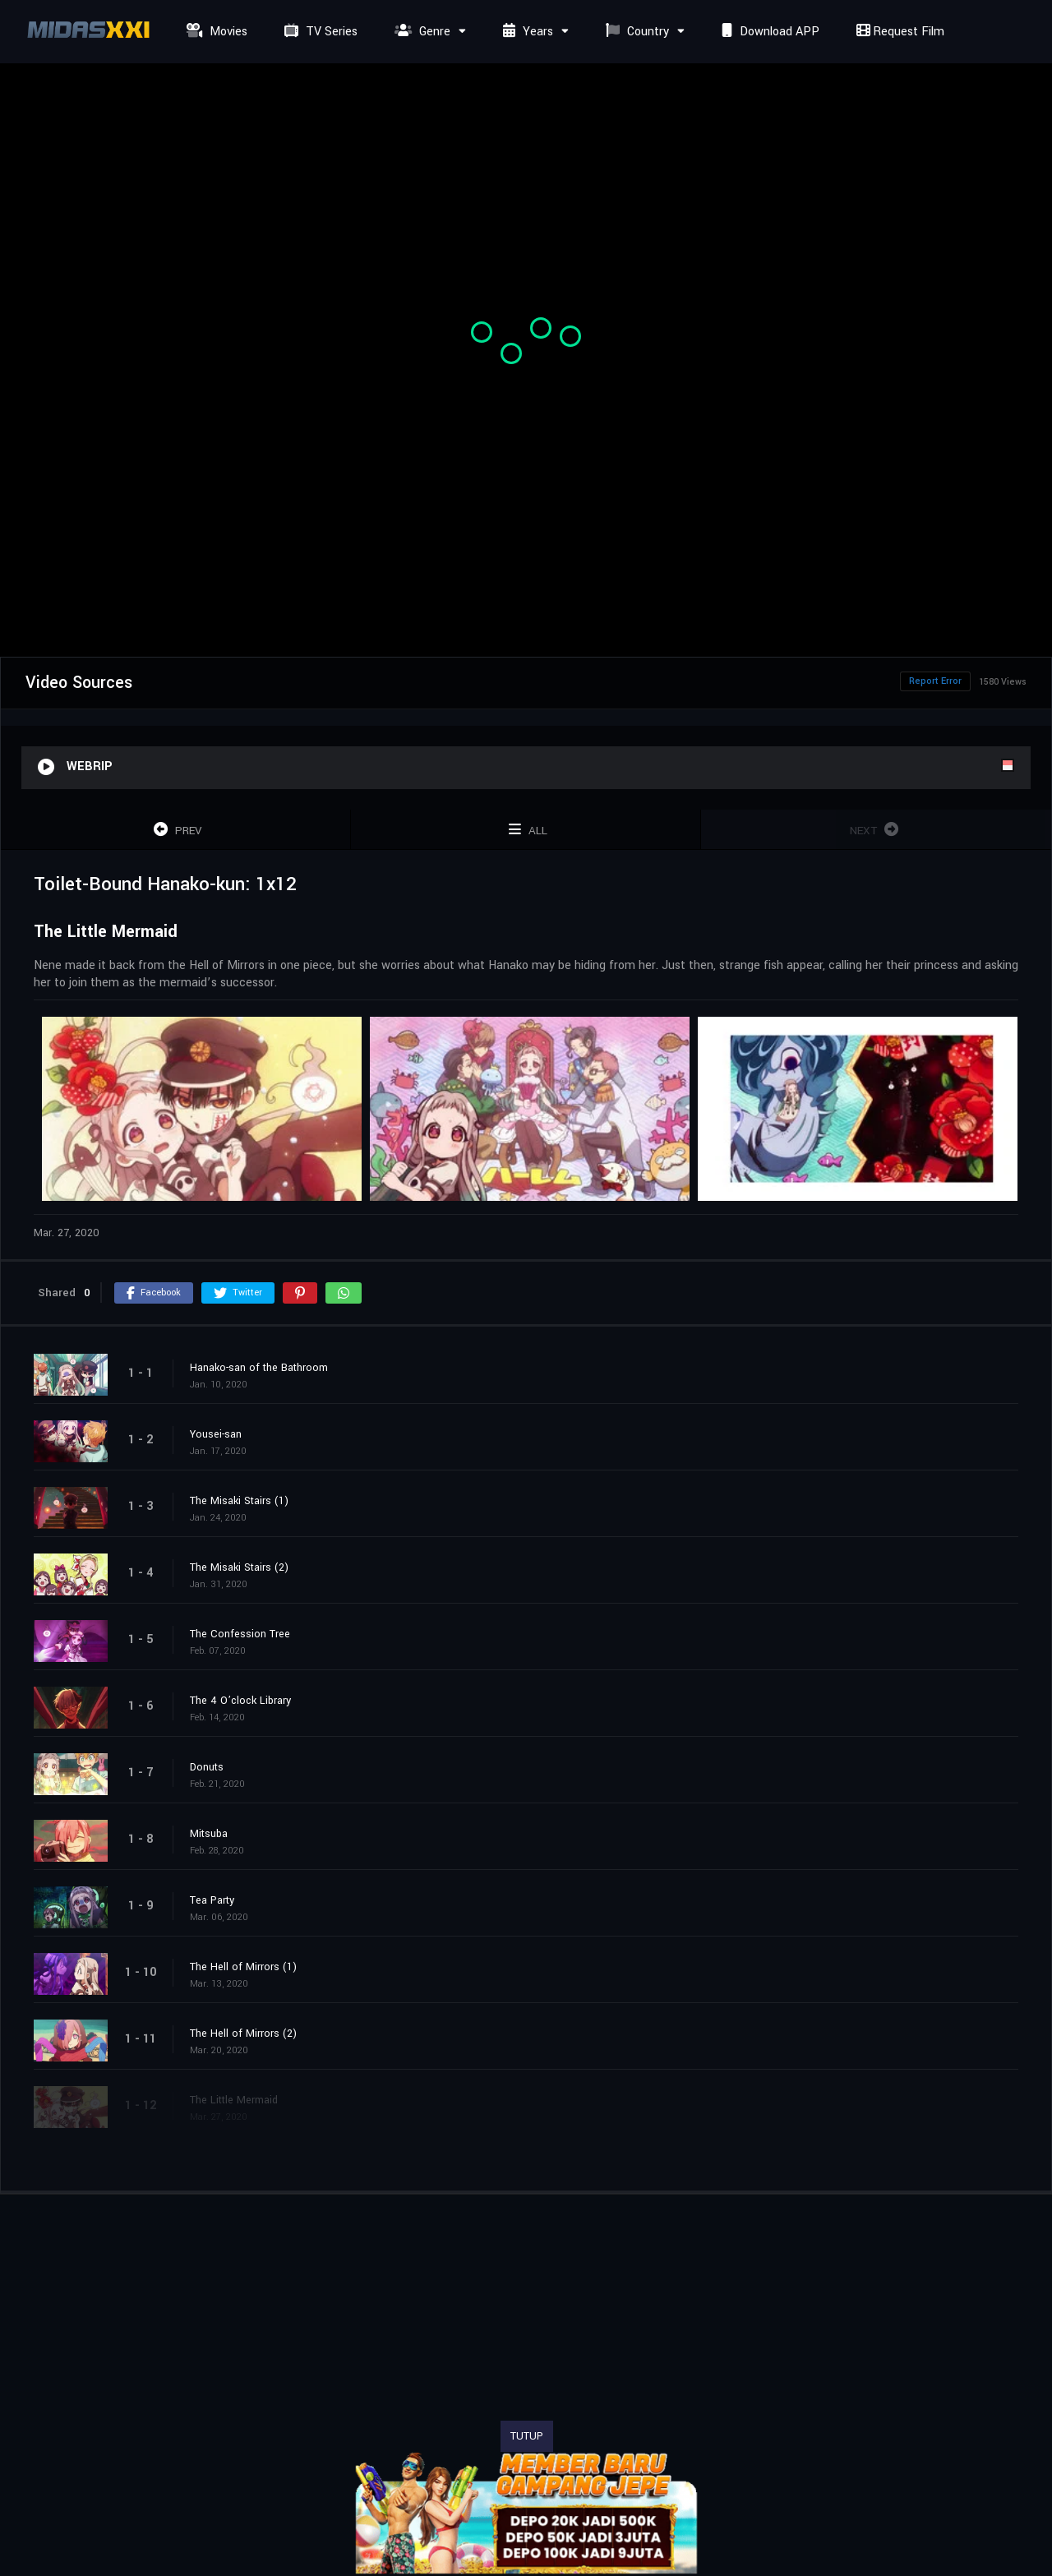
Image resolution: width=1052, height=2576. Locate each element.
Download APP (768, 31)
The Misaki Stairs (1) (239, 1500)
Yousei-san (216, 1434)
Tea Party (212, 1900)
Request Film (898, 31)
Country (635, 31)
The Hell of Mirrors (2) (243, 2033)
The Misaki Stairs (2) (239, 1567)
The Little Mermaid (234, 2100)
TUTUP (526, 2436)
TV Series (319, 31)
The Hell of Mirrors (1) (243, 1967)
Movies (214, 31)
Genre (420, 31)
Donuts (207, 1767)
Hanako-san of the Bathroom (259, 1367)
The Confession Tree (240, 1634)
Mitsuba (209, 1833)
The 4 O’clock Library (240, 1700)
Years (526, 31)
